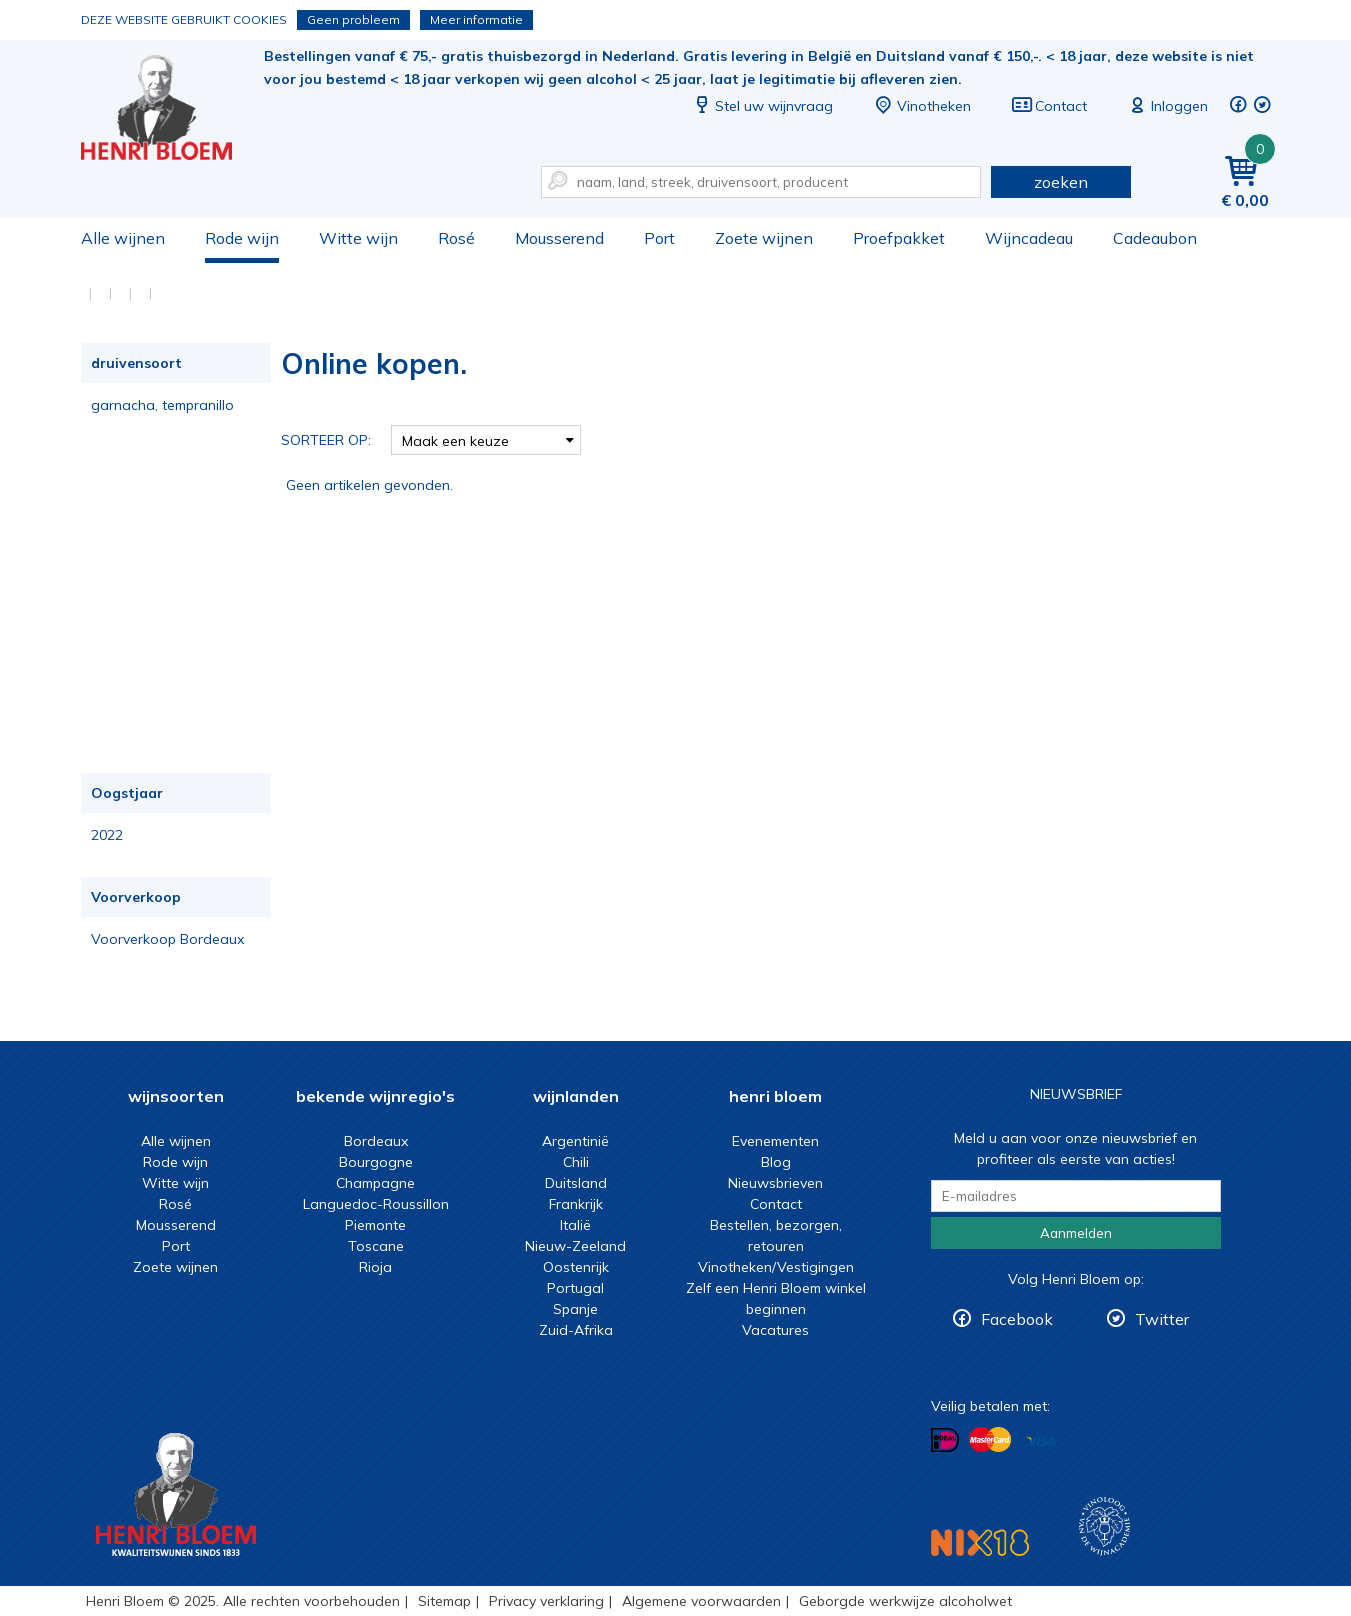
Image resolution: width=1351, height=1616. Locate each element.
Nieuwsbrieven (775, 1183)
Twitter (1162, 1319)
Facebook (1017, 1319)
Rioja (375, 1267)
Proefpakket (899, 238)
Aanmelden (1076, 1233)
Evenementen (775, 1141)
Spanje (575, 1309)
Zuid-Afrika (576, 1330)
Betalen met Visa (1041, 1441)
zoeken (1061, 182)
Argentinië (575, 1141)
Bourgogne (376, 1162)
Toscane (376, 1246)
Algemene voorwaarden (701, 1601)
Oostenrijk (576, 1267)
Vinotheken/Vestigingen (776, 1267)
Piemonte (375, 1225)
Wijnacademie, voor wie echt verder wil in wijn (1104, 1526)
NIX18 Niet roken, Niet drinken (980, 1542)
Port (659, 238)
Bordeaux (376, 1141)
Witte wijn (358, 238)
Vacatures (775, 1330)
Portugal (575, 1288)
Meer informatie (476, 19)
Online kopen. (170, 110)
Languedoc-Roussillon (376, 1204)
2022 (107, 835)
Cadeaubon (1155, 238)
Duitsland (576, 1183)
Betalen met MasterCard (990, 1440)
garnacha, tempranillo (162, 405)
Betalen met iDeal (945, 1440)
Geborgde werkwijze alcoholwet (905, 1601)
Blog (776, 1162)
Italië (575, 1225)
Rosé (456, 238)
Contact (1049, 106)
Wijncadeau (1029, 238)
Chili (576, 1162)
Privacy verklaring (546, 1601)
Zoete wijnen (764, 238)
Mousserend (559, 238)
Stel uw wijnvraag (762, 106)
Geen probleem (353, 19)
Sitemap (444, 1601)
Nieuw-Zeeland (575, 1246)
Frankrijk (576, 1204)
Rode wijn (242, 238)
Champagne (375, 1183)
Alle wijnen (123, 238)
